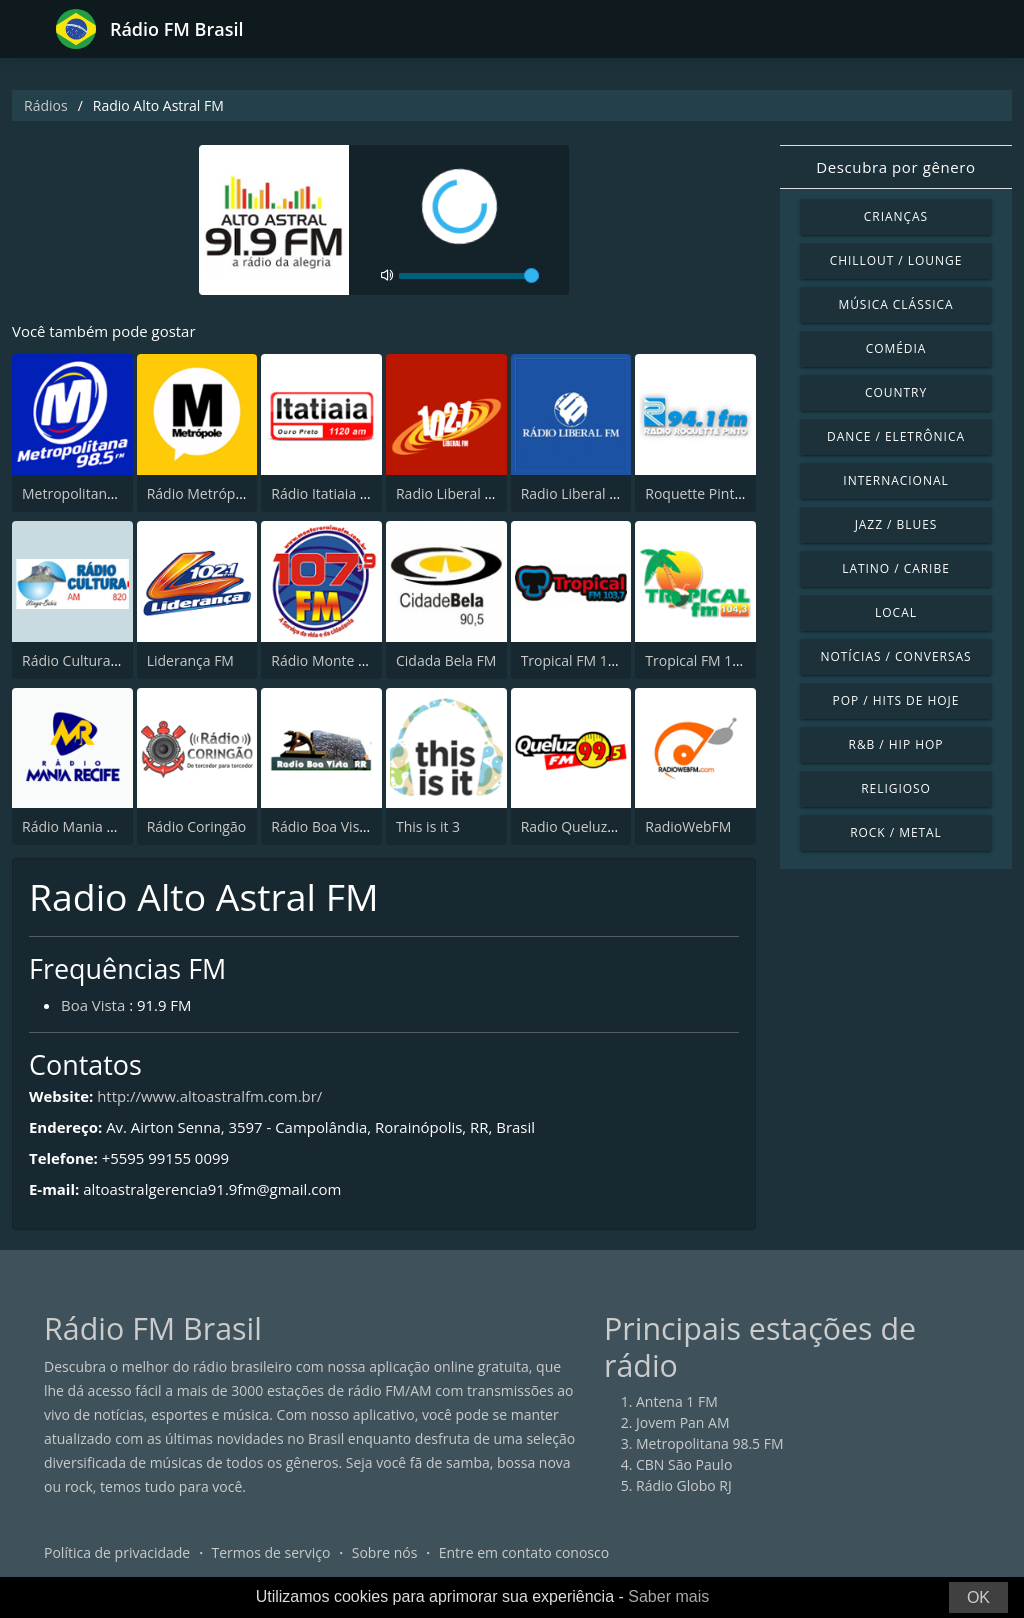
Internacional (895, 480)
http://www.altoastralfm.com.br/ (210, 1096)
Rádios (46, 105)
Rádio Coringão (196, 826)
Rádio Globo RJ (684, 1485)
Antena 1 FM (677, 1401)
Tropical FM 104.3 (702, 660)
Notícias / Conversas (895, 656)
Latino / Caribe (896, 568)
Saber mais (668, 1596)
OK (978, 1597)
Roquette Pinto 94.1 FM (721, 493)
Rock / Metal (896, 832)
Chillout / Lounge (896, 260)
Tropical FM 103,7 (578, 660)
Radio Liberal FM (450, 493)
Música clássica (895, 304)
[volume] (469, 276)
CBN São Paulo (684, 1464)
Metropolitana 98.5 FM (96, 493)
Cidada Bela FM (446, 660)
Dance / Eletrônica (896, 436)
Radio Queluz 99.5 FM (591, 826)
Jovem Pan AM (683, 1422)
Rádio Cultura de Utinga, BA (112, 660)
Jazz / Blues (896, 524)
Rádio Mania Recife (84, 826)
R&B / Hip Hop (896, 744)
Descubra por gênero (895, 167)
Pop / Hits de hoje (896, 700)
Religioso (896, 788)
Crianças (896, 216)
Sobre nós (385, 1552)
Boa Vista (93, 1005)
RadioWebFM (688, 826)
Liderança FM (190, 660)
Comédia (896, 348)
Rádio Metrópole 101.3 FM (232, 493)
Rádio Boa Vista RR (332, 826)
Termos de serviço (271, 1552)
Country (896, 392)
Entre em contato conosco (524, 1552)
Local (896, 612)
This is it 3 (428, 826)
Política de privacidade (117, 1552)
